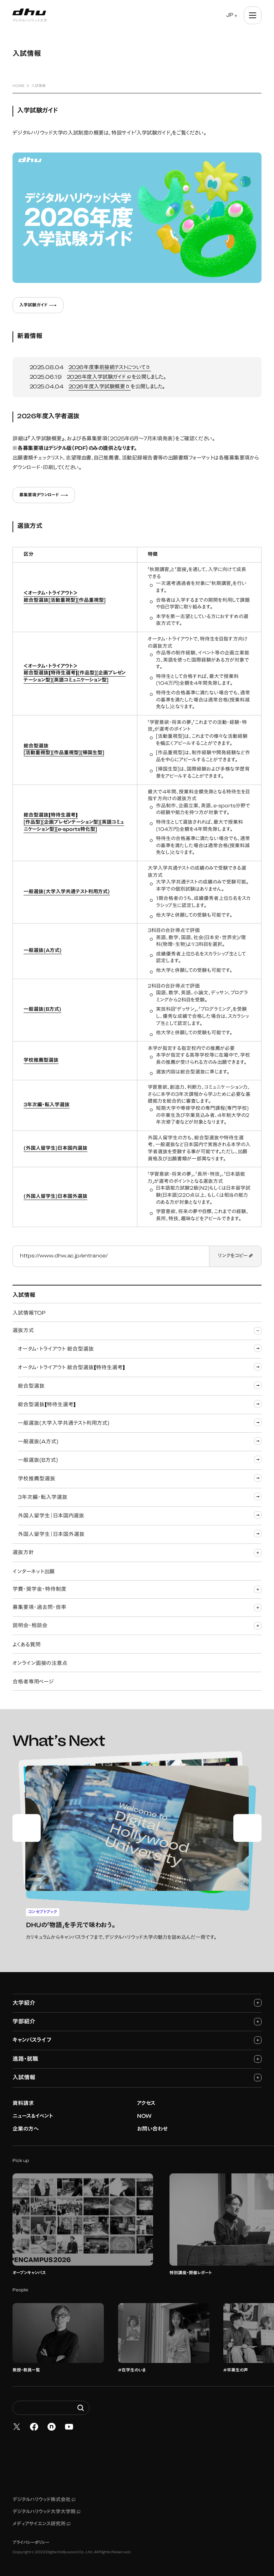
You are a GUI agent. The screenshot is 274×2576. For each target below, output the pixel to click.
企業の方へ (25, 2129)
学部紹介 (136, 2021)
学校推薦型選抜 (41, 1060)
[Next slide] (247, 1828)
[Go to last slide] (26, 1828)
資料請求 (23, 2103)
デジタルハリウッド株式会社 (43, 2500)
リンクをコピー (235, 1256)
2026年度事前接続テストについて (109, 368)
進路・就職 (136, 2059)
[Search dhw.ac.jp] (51, 2408)
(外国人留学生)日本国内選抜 (55, 1148)
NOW (144, 2116)
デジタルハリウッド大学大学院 (46, 2512)
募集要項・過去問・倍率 (136, 1607)
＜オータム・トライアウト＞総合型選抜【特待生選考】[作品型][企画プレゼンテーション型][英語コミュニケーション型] (75, 673)
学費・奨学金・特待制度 (136, 1589)
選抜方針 (136, 1552)
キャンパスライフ (136, 2040)
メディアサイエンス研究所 (41, 2524)
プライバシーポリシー (31, 2543)
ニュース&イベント (32, 2116)
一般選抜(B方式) (42, 1009)
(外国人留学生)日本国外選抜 (55, 1196)
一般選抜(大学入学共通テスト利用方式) (67, 892)
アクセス (146, 2103)
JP (229, 15)
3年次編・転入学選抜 (47, 1105)
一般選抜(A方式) (43, 950)
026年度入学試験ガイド (101, 378)
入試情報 (136, 2077)
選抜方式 (136, 1330)
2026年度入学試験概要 (99, 387)
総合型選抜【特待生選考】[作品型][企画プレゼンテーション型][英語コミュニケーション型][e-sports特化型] (74, 822)
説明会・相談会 (136, 1625)
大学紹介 (136, 2003)
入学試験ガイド (37, 305)
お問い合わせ (152, 2129)
